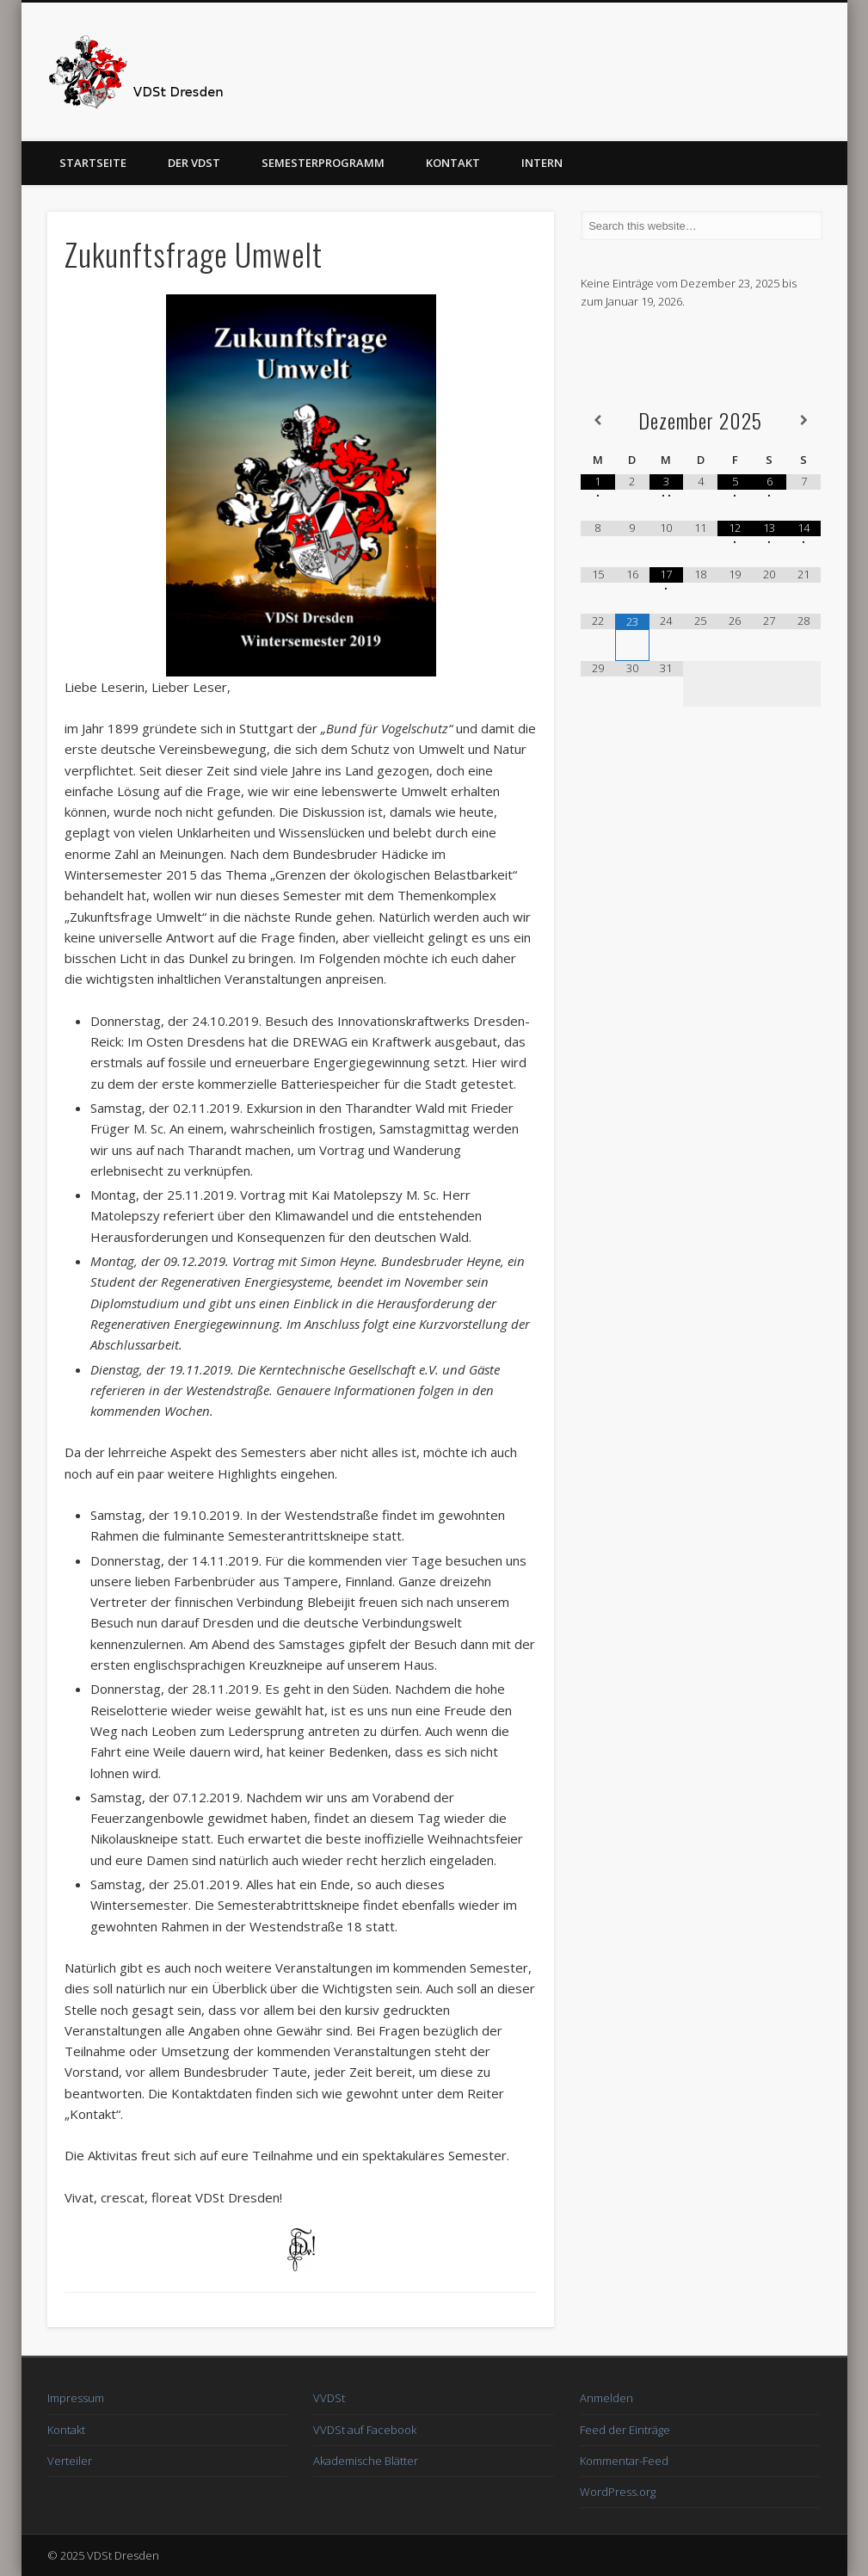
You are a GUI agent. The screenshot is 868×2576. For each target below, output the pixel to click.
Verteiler (69, 2460)
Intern (542, 162)
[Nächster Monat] (803, 420)
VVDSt (329, 2398)
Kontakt (453, 162)
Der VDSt (194, 162)
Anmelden (606, 2398)
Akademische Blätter (365, 2460)
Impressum (75, 2398)
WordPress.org (618, 2491)
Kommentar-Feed (624, 2460)
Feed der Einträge (625, 2429)
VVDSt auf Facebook (364, 2429)
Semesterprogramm (323, 162)
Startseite (92, 162)
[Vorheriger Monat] (598, 420)
